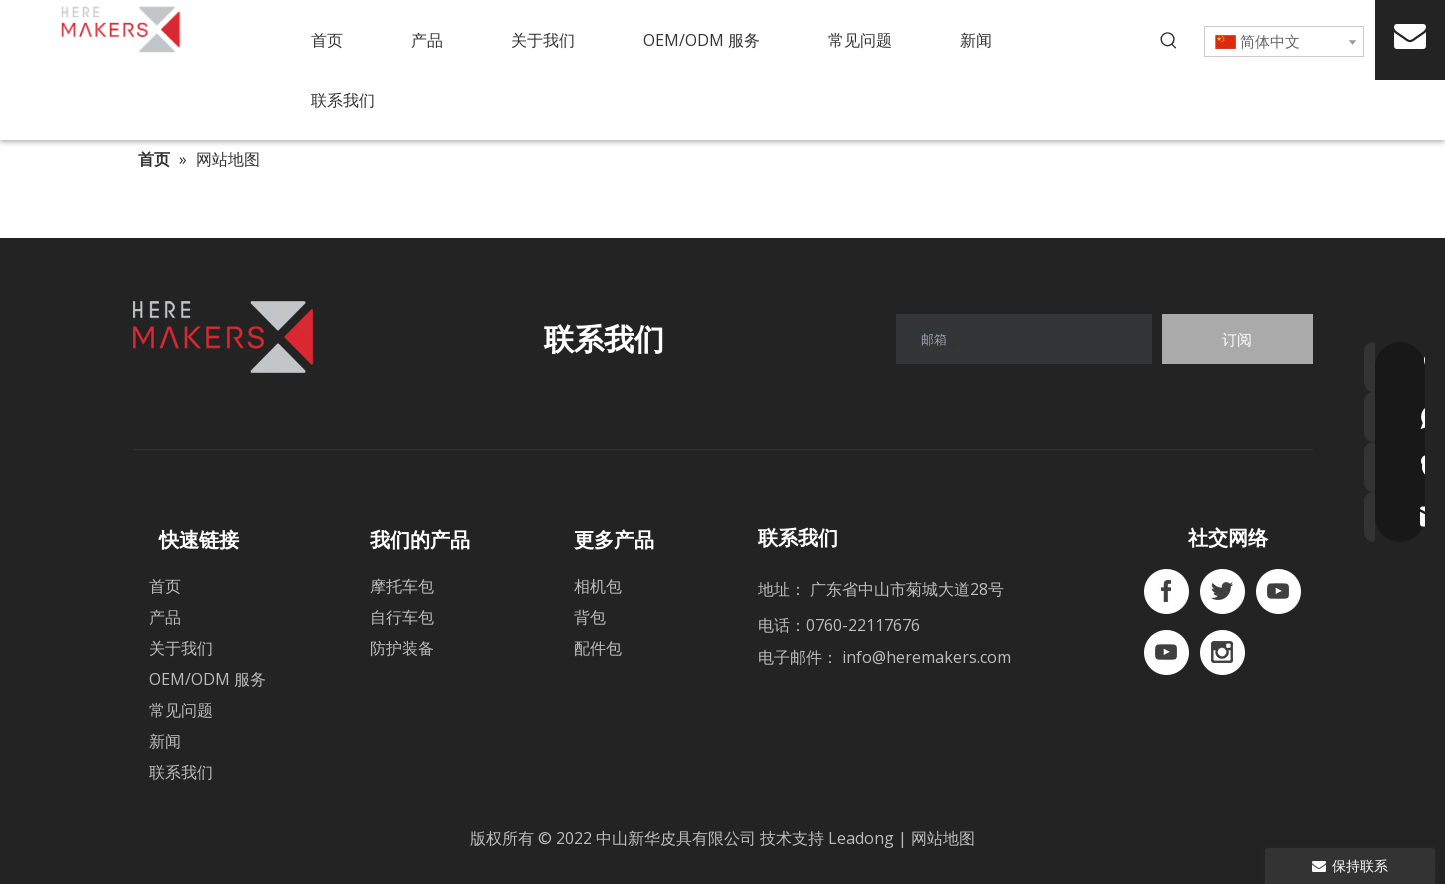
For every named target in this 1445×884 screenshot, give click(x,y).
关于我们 (181, 648)
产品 (165, 617)
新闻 (165, 741)
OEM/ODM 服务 (207, 679)
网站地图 (943, 838)
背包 (590, 617)
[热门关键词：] (1169, 41)
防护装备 (402, 648)
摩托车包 (402, 586)
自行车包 (402, 617)
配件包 (598, 648)
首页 (165, 586)
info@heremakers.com (926, 657)
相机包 (598, 586)
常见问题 (181, 710)
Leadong (863, 838)
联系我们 (181, 772)
